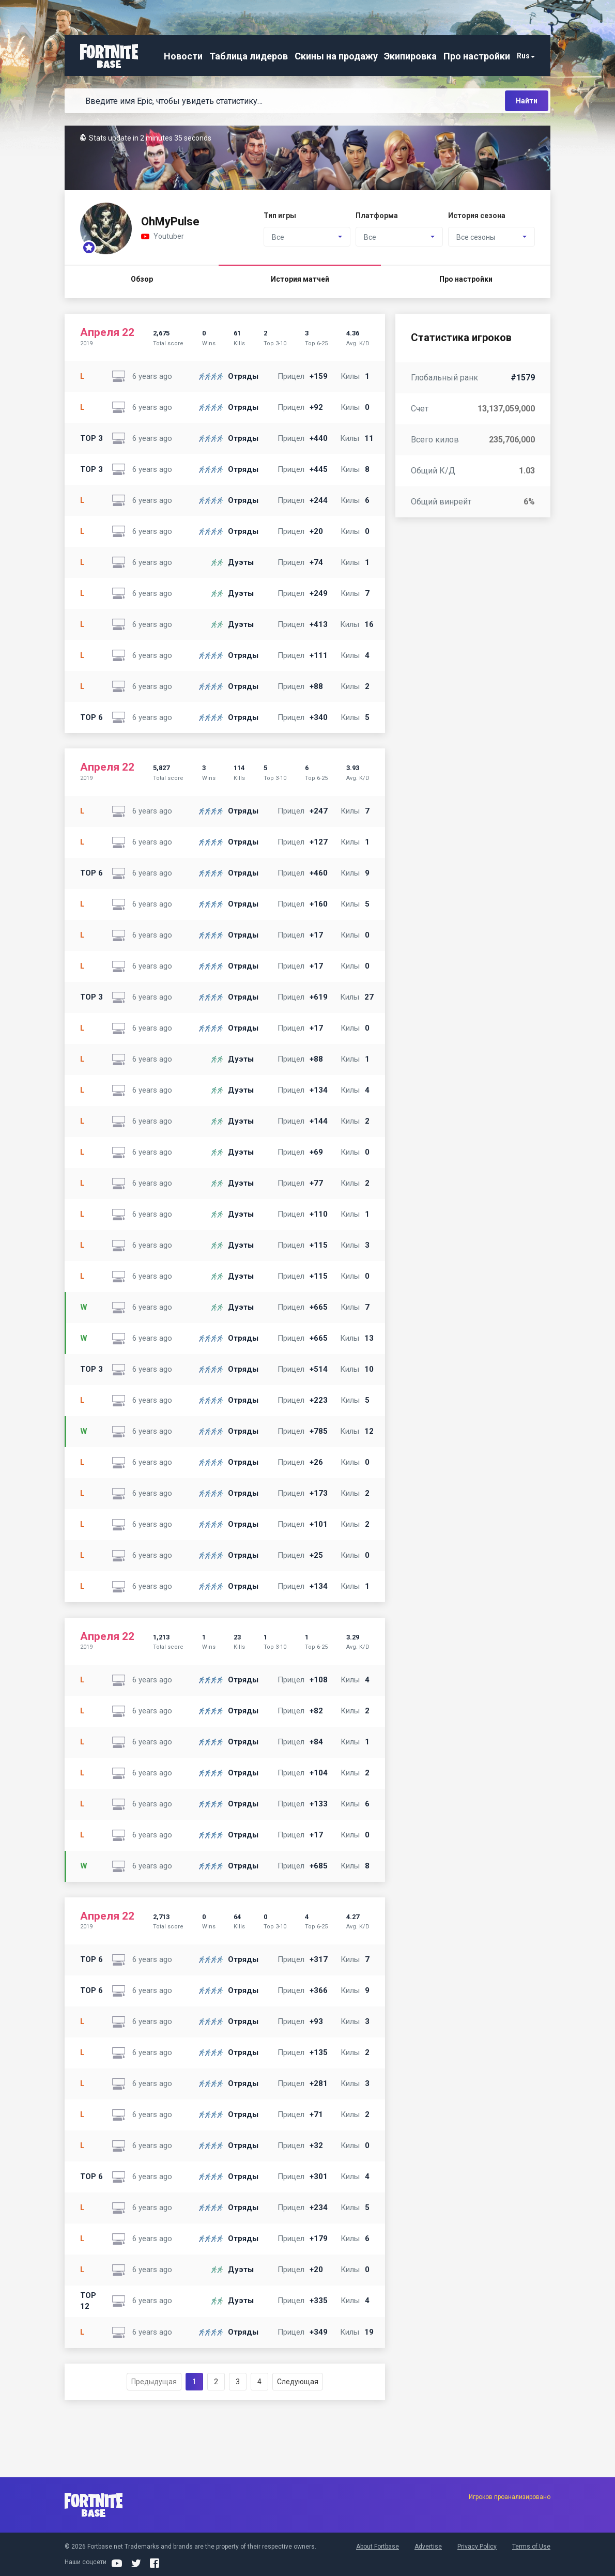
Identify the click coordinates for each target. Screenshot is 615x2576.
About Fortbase (377, 2546)
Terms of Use (531, 2546)
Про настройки (476, 56)
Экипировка (410, 56)
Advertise (428, 2546)
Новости (183, 56)
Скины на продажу (336, 56)
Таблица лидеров (248, 56)
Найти (526, 101)
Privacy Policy (477, 2546)
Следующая (297, 2382)
